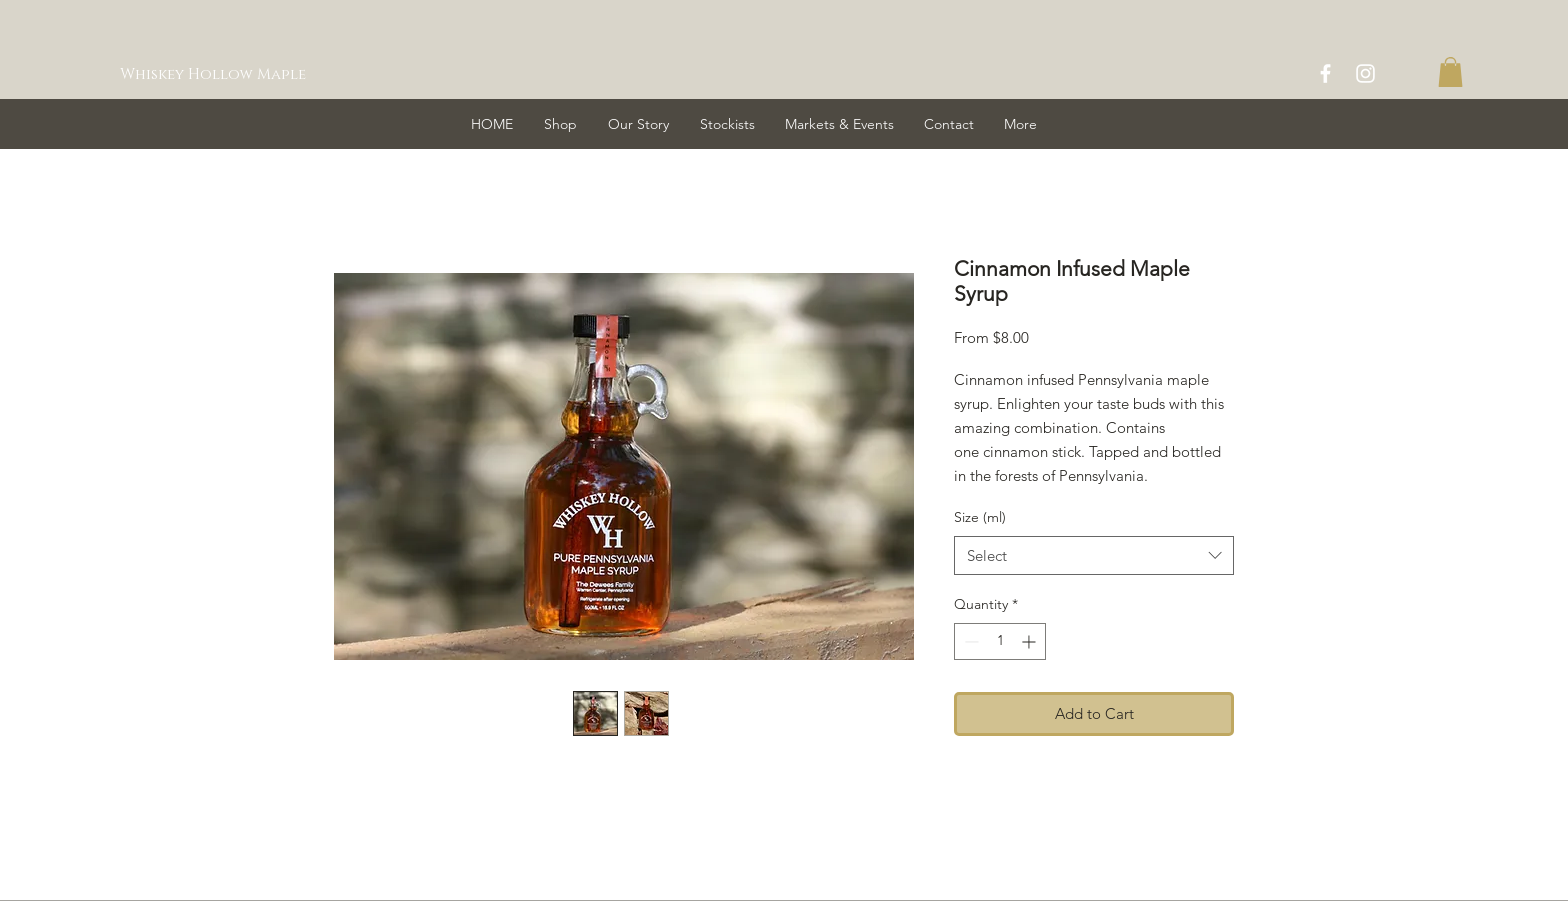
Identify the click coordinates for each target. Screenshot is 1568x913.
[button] (1450, 72)
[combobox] (1094, 555)
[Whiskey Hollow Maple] (218, 74)
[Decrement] (969, 641)
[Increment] (1030, 641)
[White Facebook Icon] (1325, 73)
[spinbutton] (1000, 641)
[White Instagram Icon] (1365, 73)
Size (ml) (980, 517)
